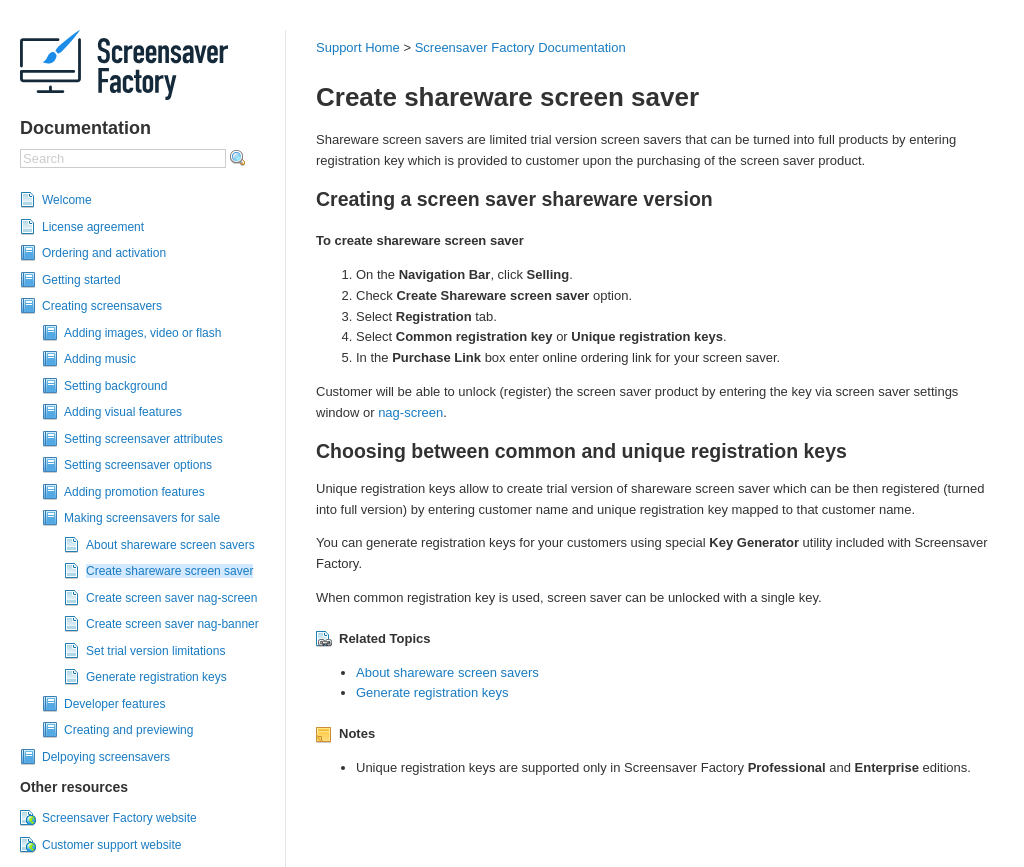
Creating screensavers (102, 306)
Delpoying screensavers (106, 757)
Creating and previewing (128, 730)
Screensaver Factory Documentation (520, 47)
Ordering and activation (104, 253)
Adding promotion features (134, 492)
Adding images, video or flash (142, 333)
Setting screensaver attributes (143, 439)
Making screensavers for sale (142, 518)
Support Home (358, 47)
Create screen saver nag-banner (172, 624)
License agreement (93, 227)
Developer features (114, 704)
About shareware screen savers (170, 545)
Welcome (67, 200)
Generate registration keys (156, 677)
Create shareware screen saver (169, 571)
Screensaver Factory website (119, 818)
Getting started (81, 280)
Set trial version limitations (155, 651)
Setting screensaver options (138, 465)
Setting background (115, 386)
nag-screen (410, 412)
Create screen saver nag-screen (171, 598)
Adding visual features (123, 412)
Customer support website (111, 845)
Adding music (100, 359)
